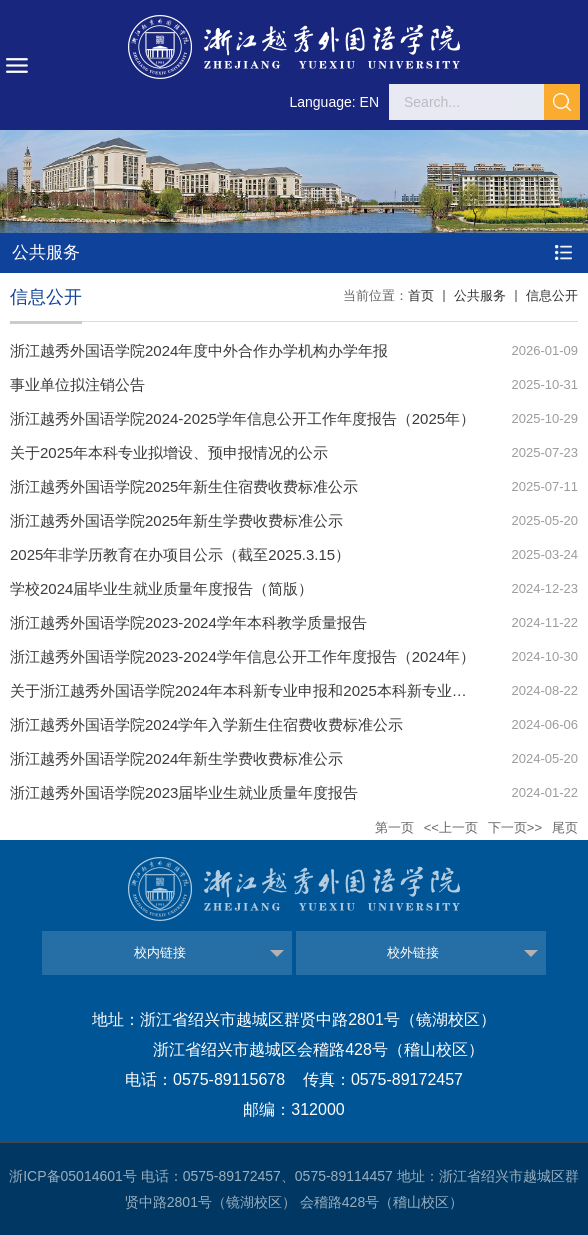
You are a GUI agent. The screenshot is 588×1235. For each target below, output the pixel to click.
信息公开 (552, 295)
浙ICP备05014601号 (73, 1176)
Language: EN (334, 102)
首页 (421, 295)
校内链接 (160, 952)
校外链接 (413, 952)
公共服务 (480, 295)
